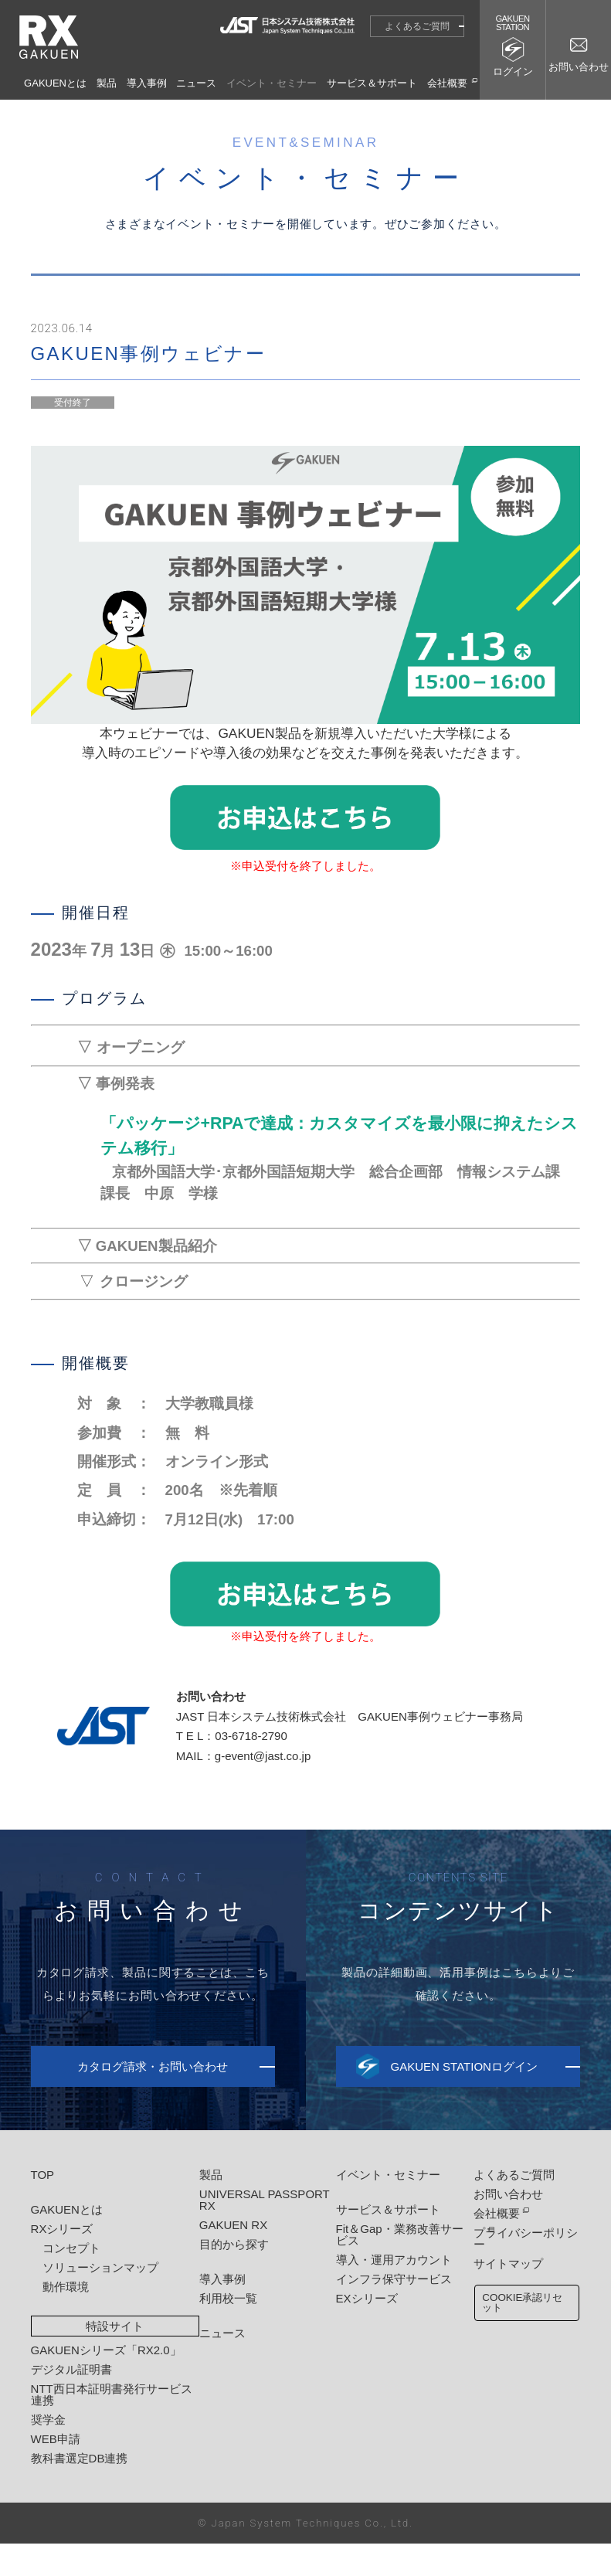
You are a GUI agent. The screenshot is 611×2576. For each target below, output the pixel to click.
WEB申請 (55, 2471)
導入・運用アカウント (387, 2292)
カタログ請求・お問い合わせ (152, 2098)
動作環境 (65, 2319)
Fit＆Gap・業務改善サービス (393, 2267)
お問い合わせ (498, 2226)
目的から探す (230, 2276)
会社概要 (447, 83)
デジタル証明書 (71, 2401)
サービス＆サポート (372, 83)
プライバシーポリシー (521, 2265)
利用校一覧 (224, 2330)
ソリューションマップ (100, 2299)
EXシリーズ (360, 2330)
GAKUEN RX (229, 2257)
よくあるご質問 (417, 26)
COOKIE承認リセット (517, 2325)
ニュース (196, 83)
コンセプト (71, 2280)
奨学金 (48, 2452)
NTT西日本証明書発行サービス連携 (111, 2427)
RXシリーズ (62, 2261)
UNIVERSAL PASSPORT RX (260, 2232)
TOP (43, 2207)
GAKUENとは (55, 83)
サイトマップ (498, 2284)
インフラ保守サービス (387, 2311)
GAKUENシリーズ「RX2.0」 (106, 2382)
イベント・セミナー (271, 83)
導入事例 (147, 83)
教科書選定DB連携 (79, 2490)
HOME (350, 112)
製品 (107, 83)
